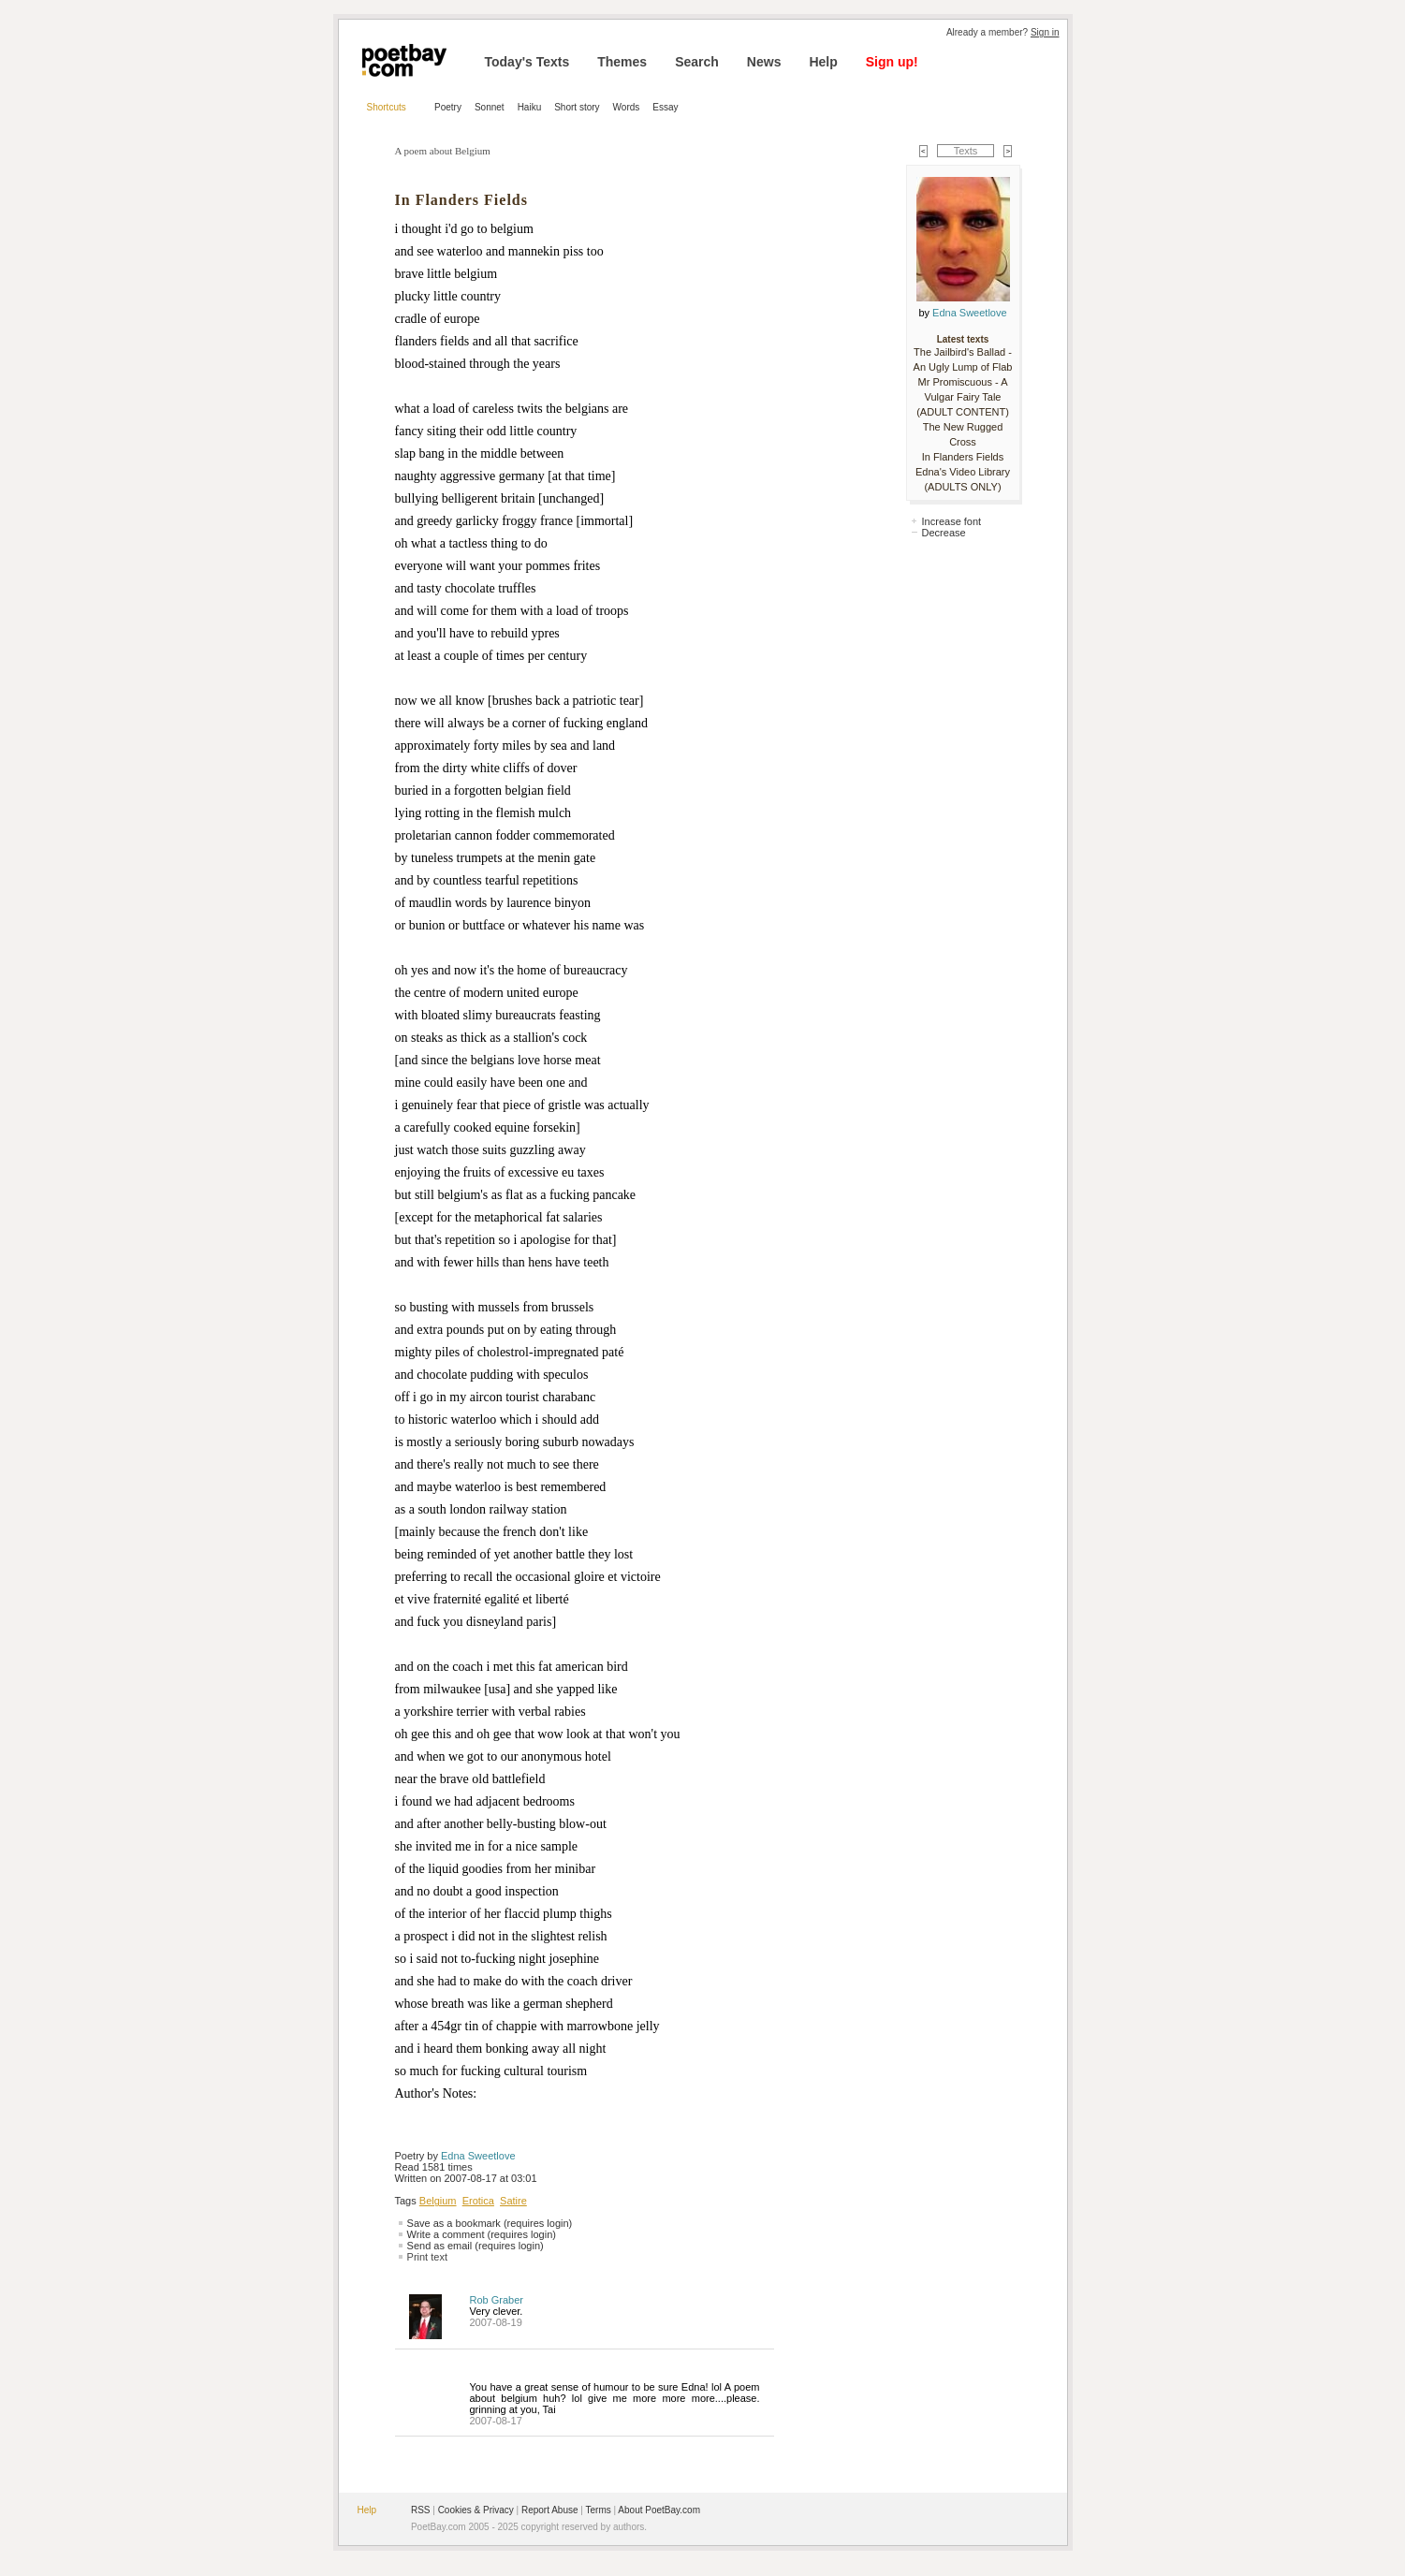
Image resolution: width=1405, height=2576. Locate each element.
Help (823, 61)
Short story (576, 107)
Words (626, 107)
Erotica (478, 2200)
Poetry (447, 107)
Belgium (438, 2200)
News (764, 61)
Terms (598, 2510)
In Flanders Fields (962, 456)
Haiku (530, 107)
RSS (421, 2510)
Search (697, 61)
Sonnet (490, 107)
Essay (665, 107)
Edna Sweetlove (478, 2155)
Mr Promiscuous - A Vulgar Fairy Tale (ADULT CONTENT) (962, 396)
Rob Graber (496, 2299)
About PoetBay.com (659, 2510)
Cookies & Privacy (476, 2510)
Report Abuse (549, 2510)
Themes (622, 61)
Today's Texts (527, 61)
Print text (427, 2256)
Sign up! (892, 61)
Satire (513, 2200)
